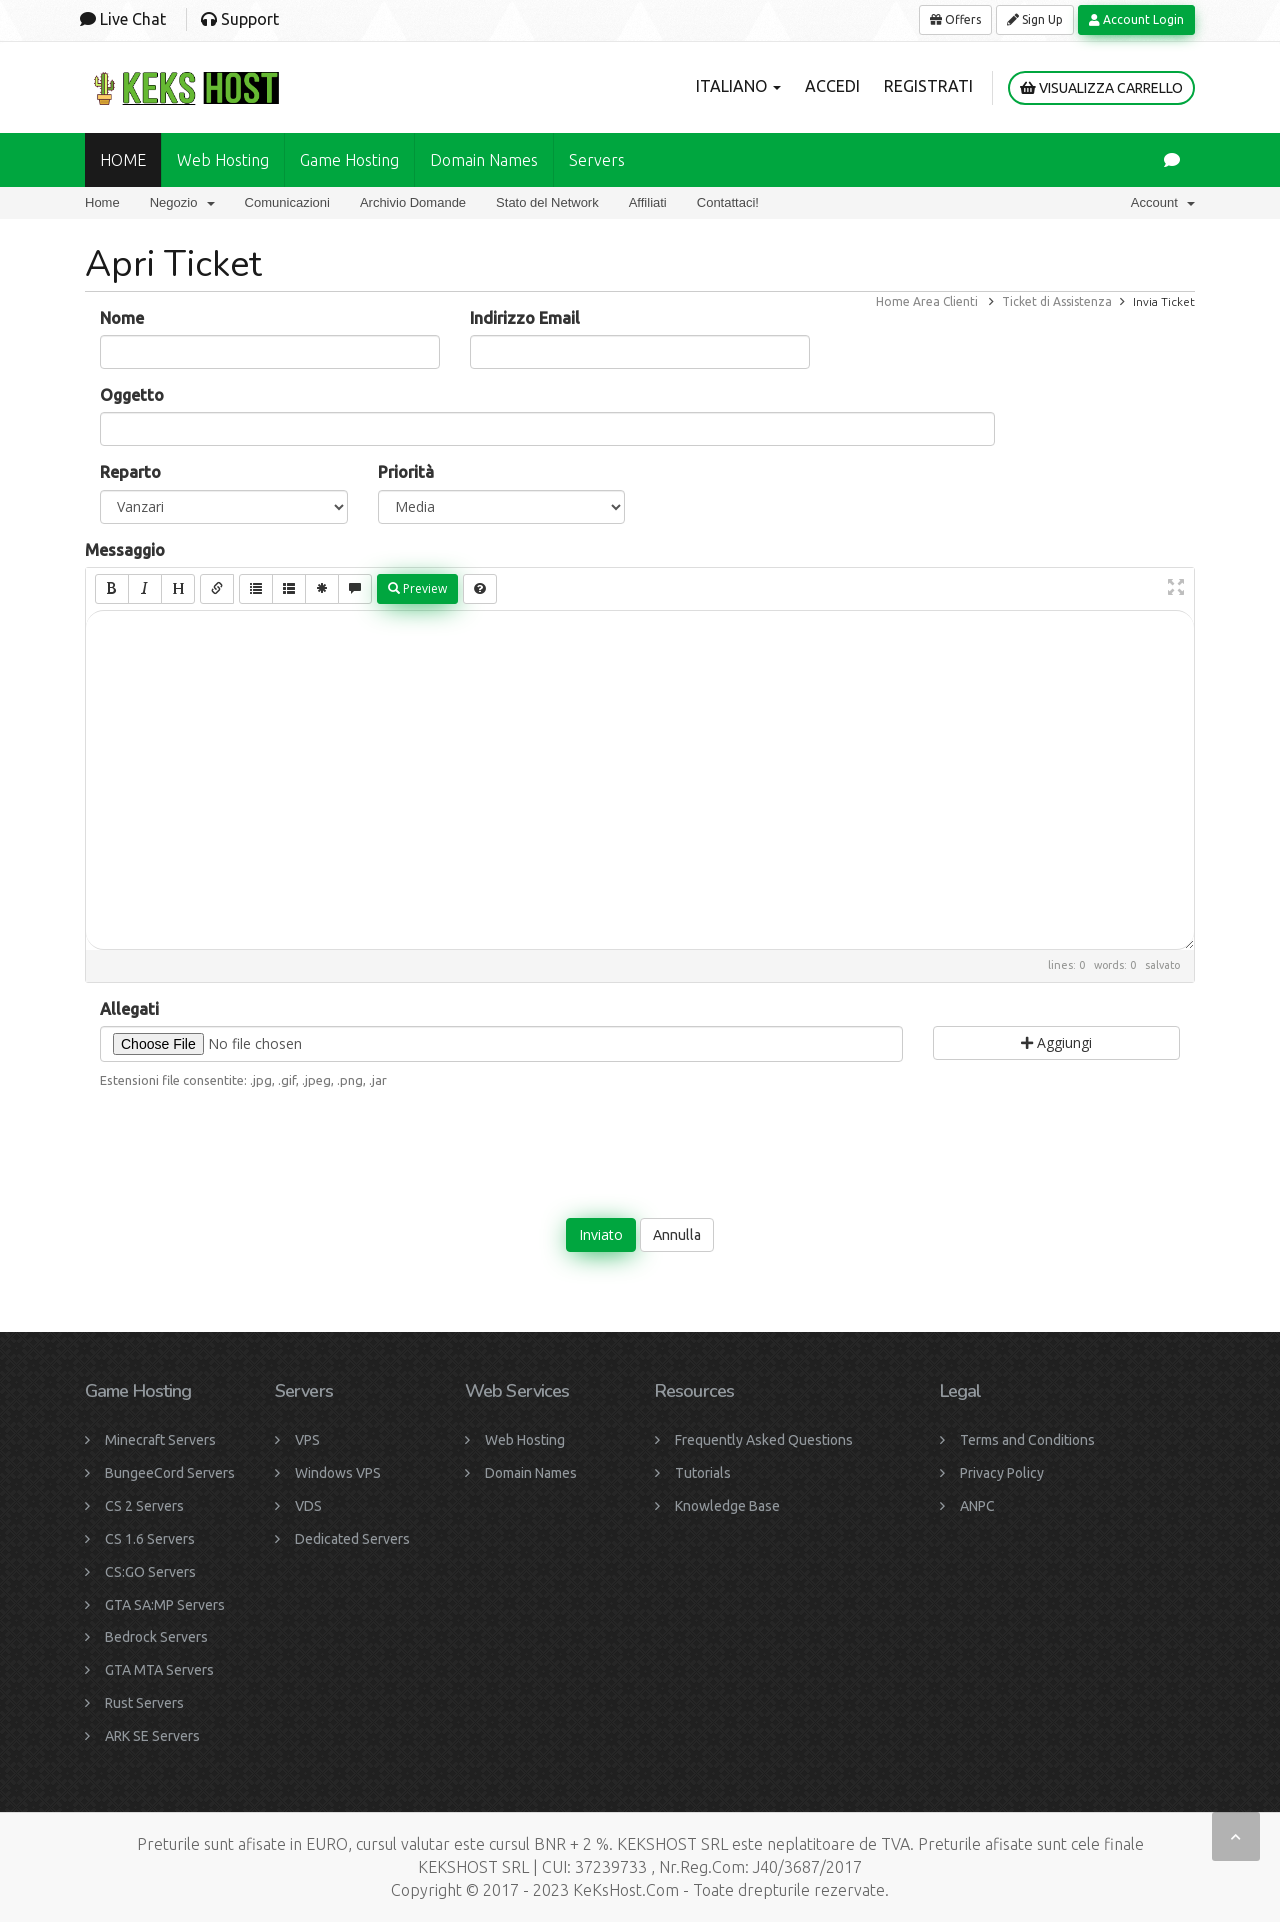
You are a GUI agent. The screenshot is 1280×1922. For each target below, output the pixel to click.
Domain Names (531, 1473)
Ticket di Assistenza (1057, 301)
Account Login (1136, 19)
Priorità (406, 472)
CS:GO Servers (150, 1572)
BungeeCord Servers (170, 1473)
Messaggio (125, 550)
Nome (122, 318)
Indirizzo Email (525, 318)
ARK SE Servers (152, 1736)
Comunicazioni (287, 202)
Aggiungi (1056, 1042)
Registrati (928, 86)
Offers (955, 19)
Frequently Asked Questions (764, 1440)
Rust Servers (144, 1703)
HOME (123, 160)
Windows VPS (338, 1473)
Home (102, 202)
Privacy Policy (1002, 1473)
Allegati (129, 1009)
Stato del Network (547, 202)
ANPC (977, 1506)
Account (1163, 202)
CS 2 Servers (144, 1506)
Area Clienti (945, 301)
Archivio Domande (413, 202)
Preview (417, 588)
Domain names (484, 160)
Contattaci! (728, 202)
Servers (597, 160)
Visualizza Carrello (1101, 88)
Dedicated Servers (352, 1539)
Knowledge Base (727, 1506)
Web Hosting (223, 160)
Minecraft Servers (160, 1440)
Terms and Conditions (1027, 1440)
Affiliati (648, 202)
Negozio (182, 202)
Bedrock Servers (156, 1637)
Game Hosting (349, 160)
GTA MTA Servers (159, 1670)
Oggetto (132, 395)
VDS (308, 1506)
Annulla (677, 1235)
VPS (307, 1440)
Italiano (738, 86)
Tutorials (703, 1473)
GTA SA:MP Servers (165, 1605)
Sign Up (1035, 19)
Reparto (130, 472)
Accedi (832, 86)
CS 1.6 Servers (150, 1539)
